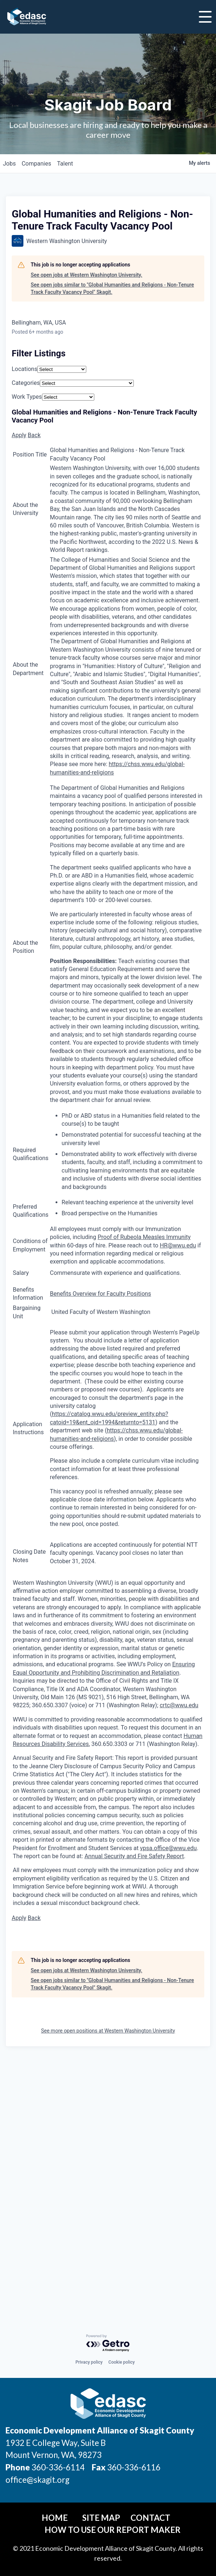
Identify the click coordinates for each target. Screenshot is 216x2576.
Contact (150, 2518)
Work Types (27, 396)
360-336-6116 (133, 2467)
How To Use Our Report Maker (113, 2530)
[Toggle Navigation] (205, 17)
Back (34, 435)
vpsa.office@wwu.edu (168, 1848)
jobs (9, 163)
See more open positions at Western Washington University (108, 2031)
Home (55, 2518)
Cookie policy (122, 2362)
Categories (26, 382)
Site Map (101, 2518)
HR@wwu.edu (178, 1245)
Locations (24, 368)
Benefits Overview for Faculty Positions (100, 1293)
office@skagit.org (37, 2480)
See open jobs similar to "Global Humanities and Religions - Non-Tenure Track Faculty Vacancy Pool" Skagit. (112, 288)
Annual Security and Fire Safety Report (134, 1856)
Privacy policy (88, 2362)
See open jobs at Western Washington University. (86, 275)
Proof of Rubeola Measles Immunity (144, 1237)
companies (36, 163)
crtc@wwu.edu (179, 1705)
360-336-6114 (58, 2467)
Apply (19, 435)
